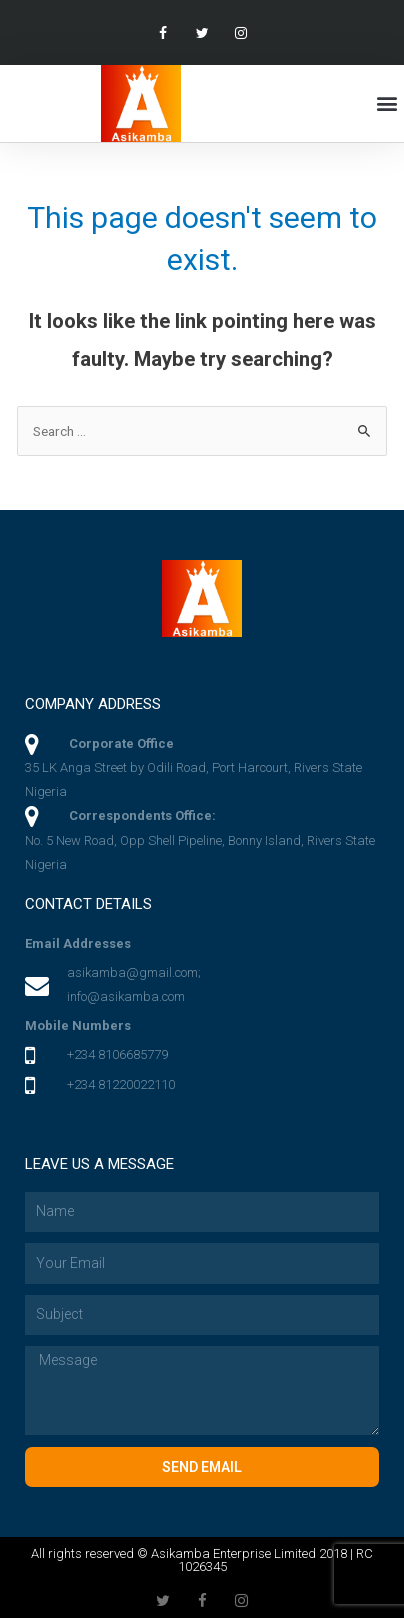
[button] (387, 103)
